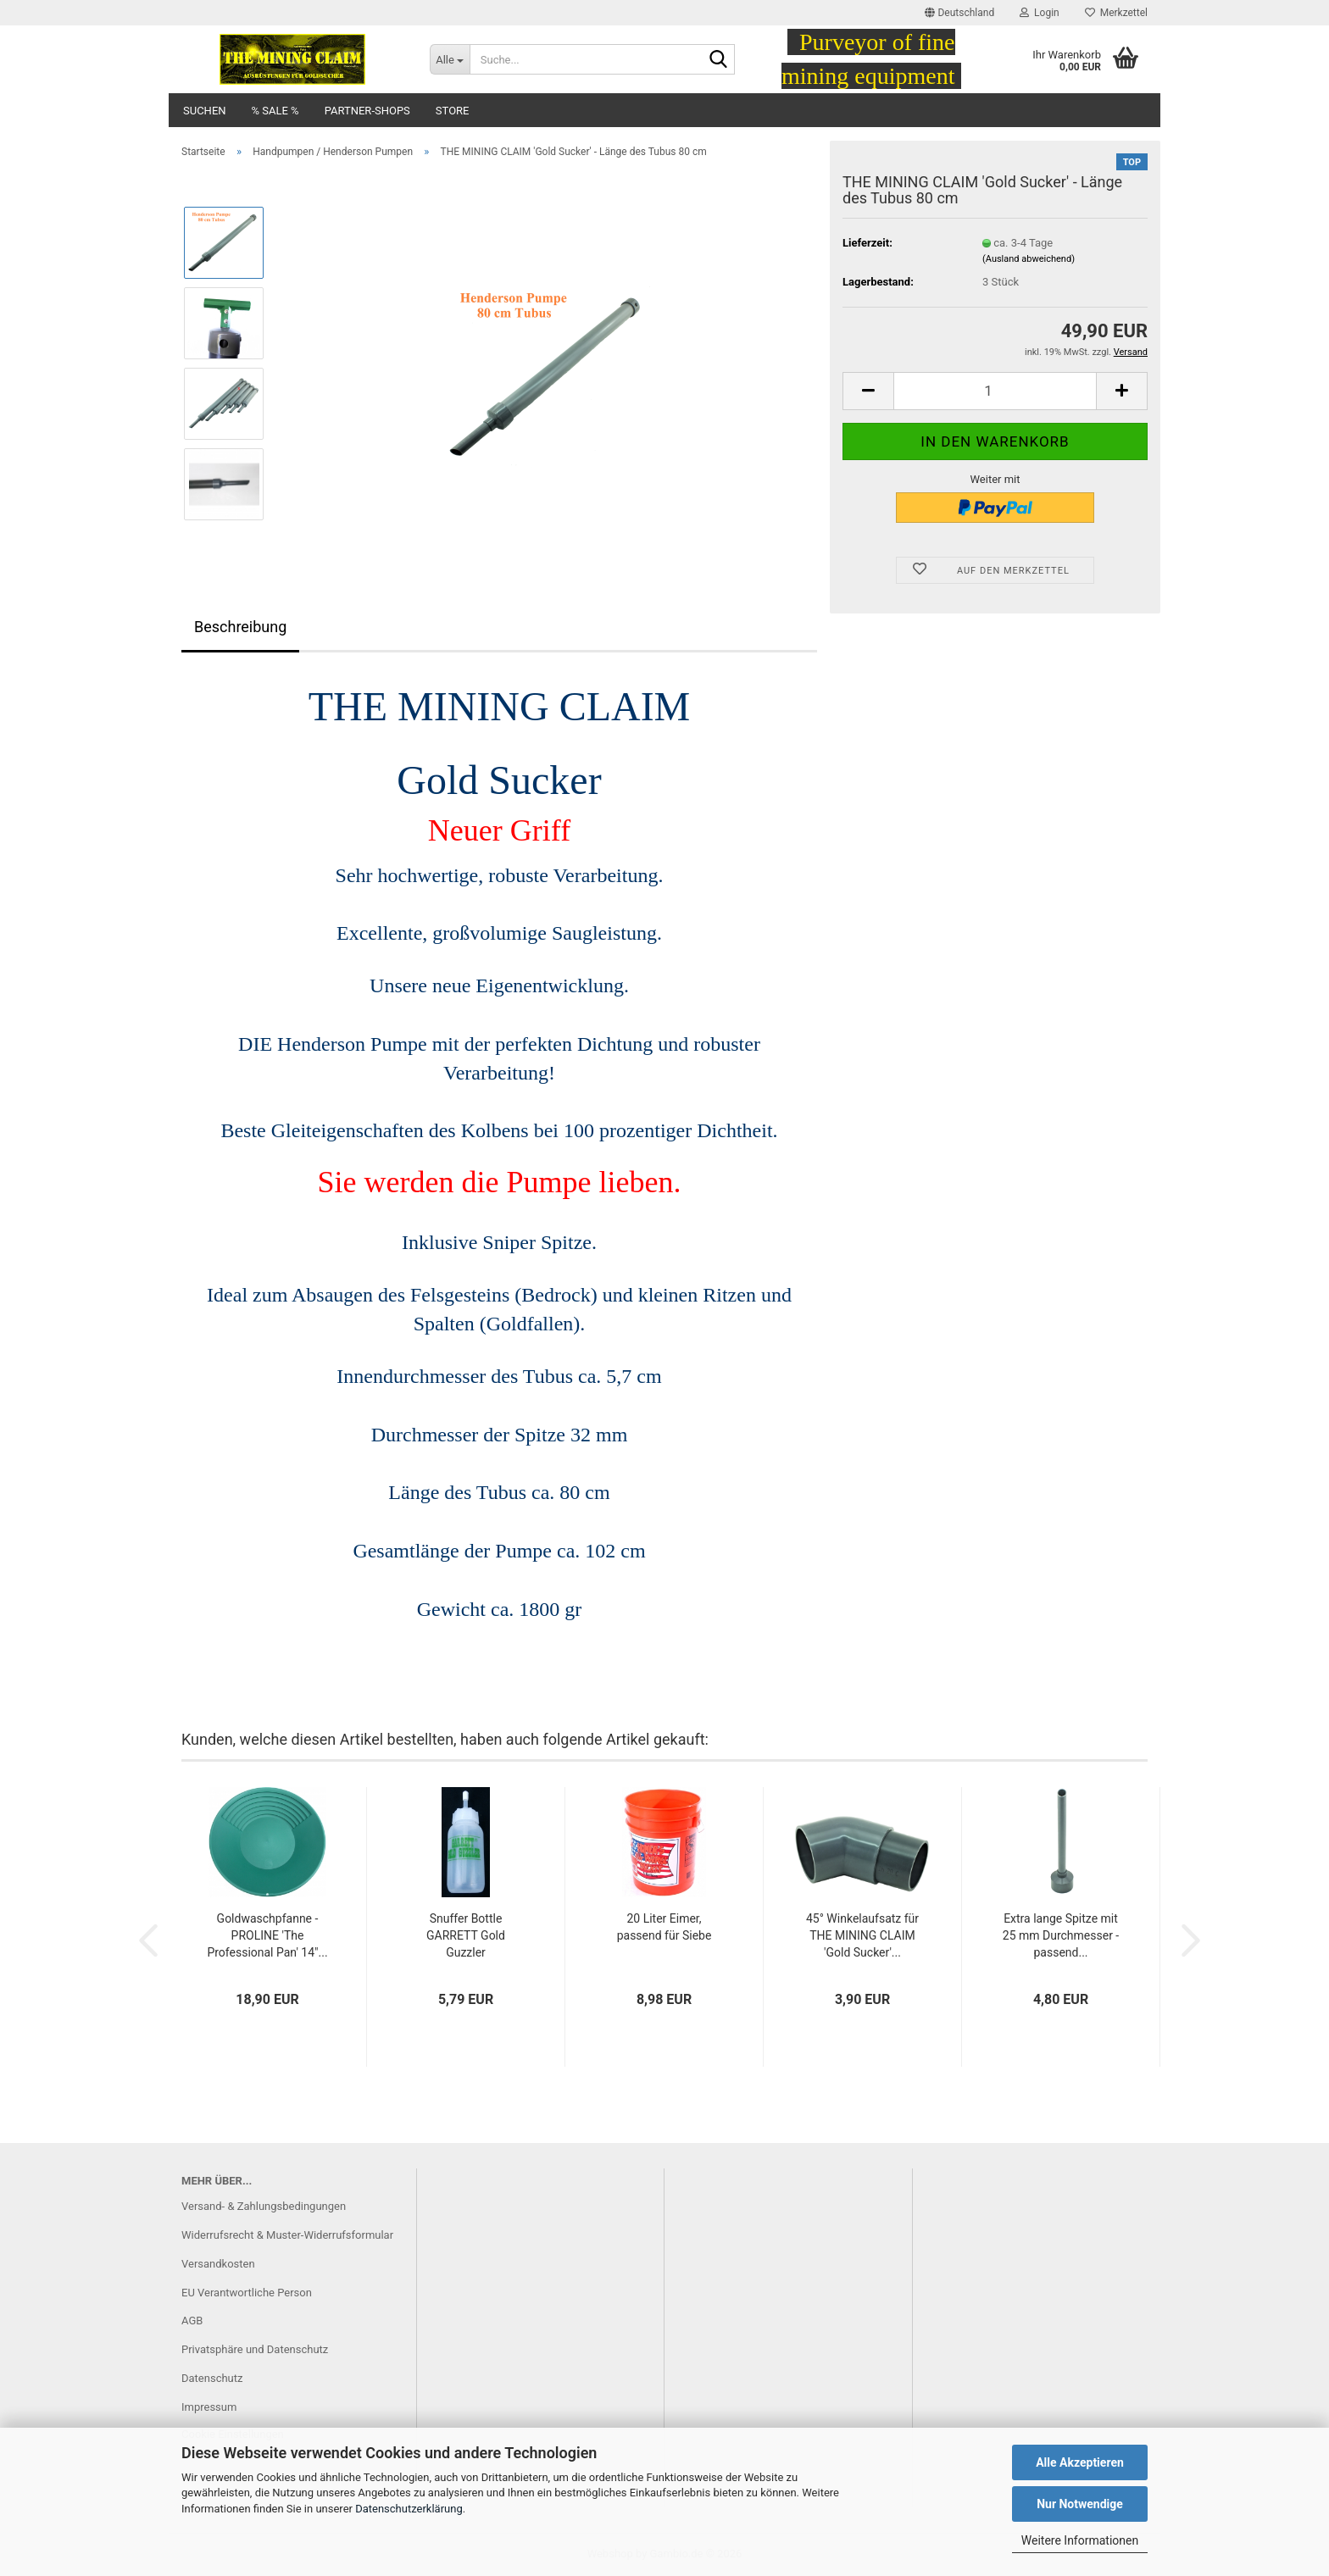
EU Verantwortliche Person (246, 2292)
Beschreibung (240, 627)
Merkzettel (1116, 13)
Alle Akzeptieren (1080, 2462)
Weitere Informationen (1079, 2540)
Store (453, 110)
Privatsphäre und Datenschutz (254, 2349)
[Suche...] (450, 59)
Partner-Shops (367, 110)
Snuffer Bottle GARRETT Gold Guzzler (465, 1935)
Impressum (208, 2407)
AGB (192, 2320)
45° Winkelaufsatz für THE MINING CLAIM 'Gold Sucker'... (862, 1935)
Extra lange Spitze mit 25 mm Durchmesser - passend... (1061, 1935)
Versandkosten (218, 2263)
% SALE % (275, 110)
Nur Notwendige (1080, 2504)
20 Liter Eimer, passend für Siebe (664, 1927)
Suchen (204, 110)
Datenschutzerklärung (409, 2508)
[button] (959, 12)
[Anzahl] (995, 391)
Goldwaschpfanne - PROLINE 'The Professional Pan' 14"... (267, 1935)
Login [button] (1039, 13)
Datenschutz (211, 2378)
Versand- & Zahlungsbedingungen (263, 2206)
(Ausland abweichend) (1028, 258)
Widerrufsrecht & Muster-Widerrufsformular (287, 2235)
